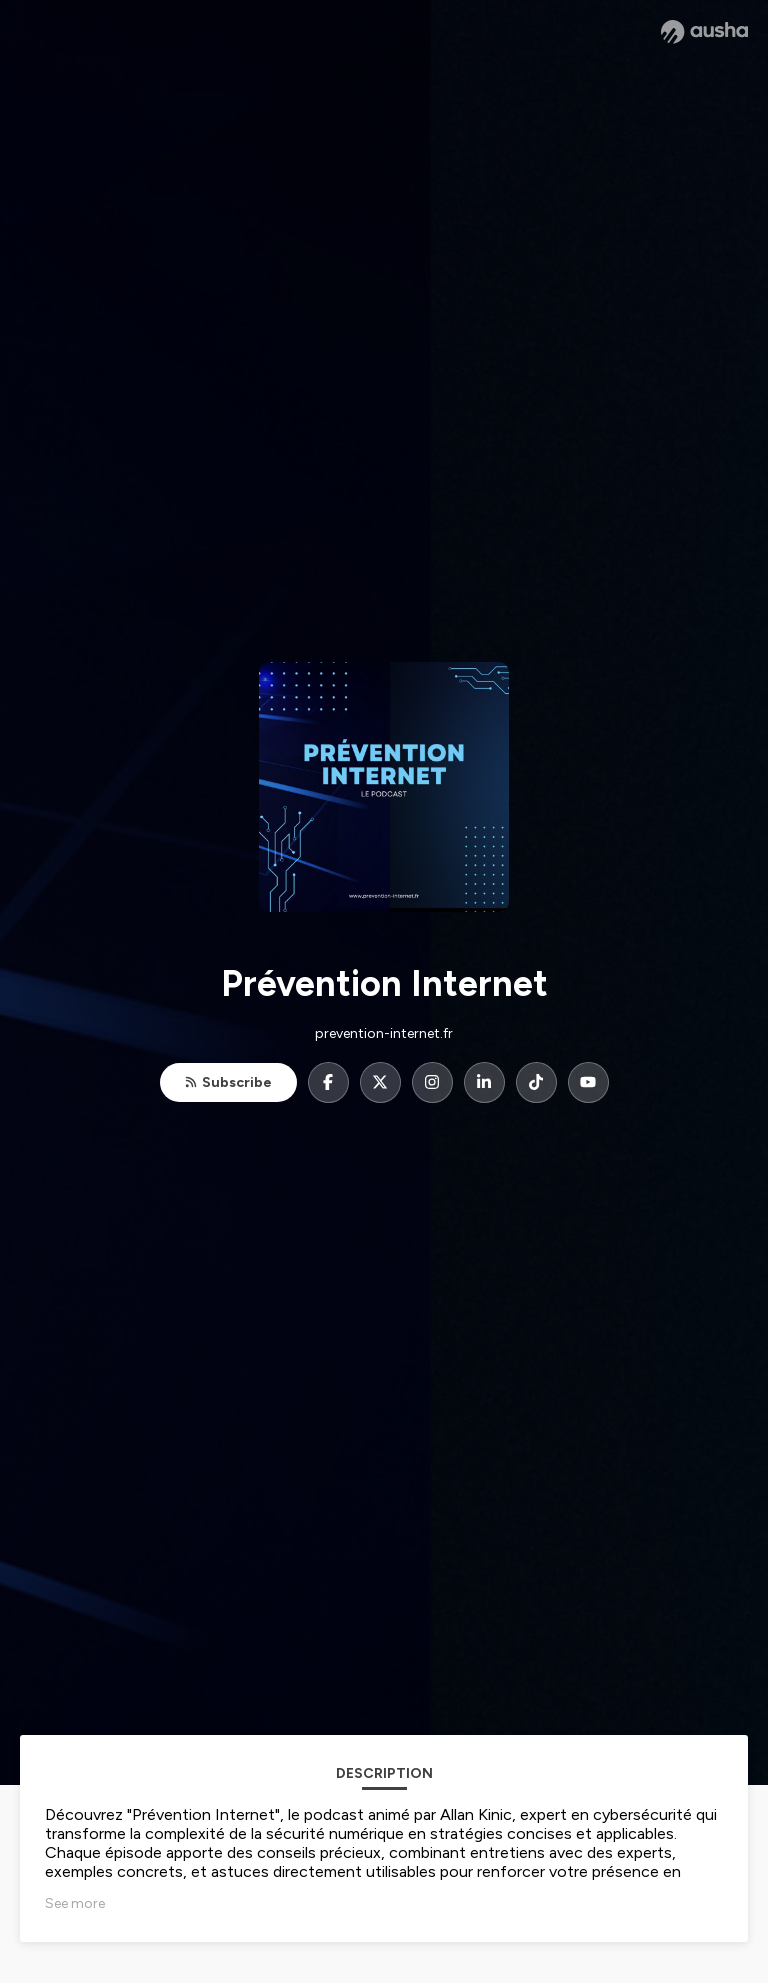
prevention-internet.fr (384, 1033)
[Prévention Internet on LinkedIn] (484, 1082)
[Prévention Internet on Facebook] (328, 1082)
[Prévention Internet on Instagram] (432, 1082)
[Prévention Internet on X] (380, 1082)
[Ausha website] (704, 32)
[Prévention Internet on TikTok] (536, 1082)
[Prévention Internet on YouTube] (588, 1082)
